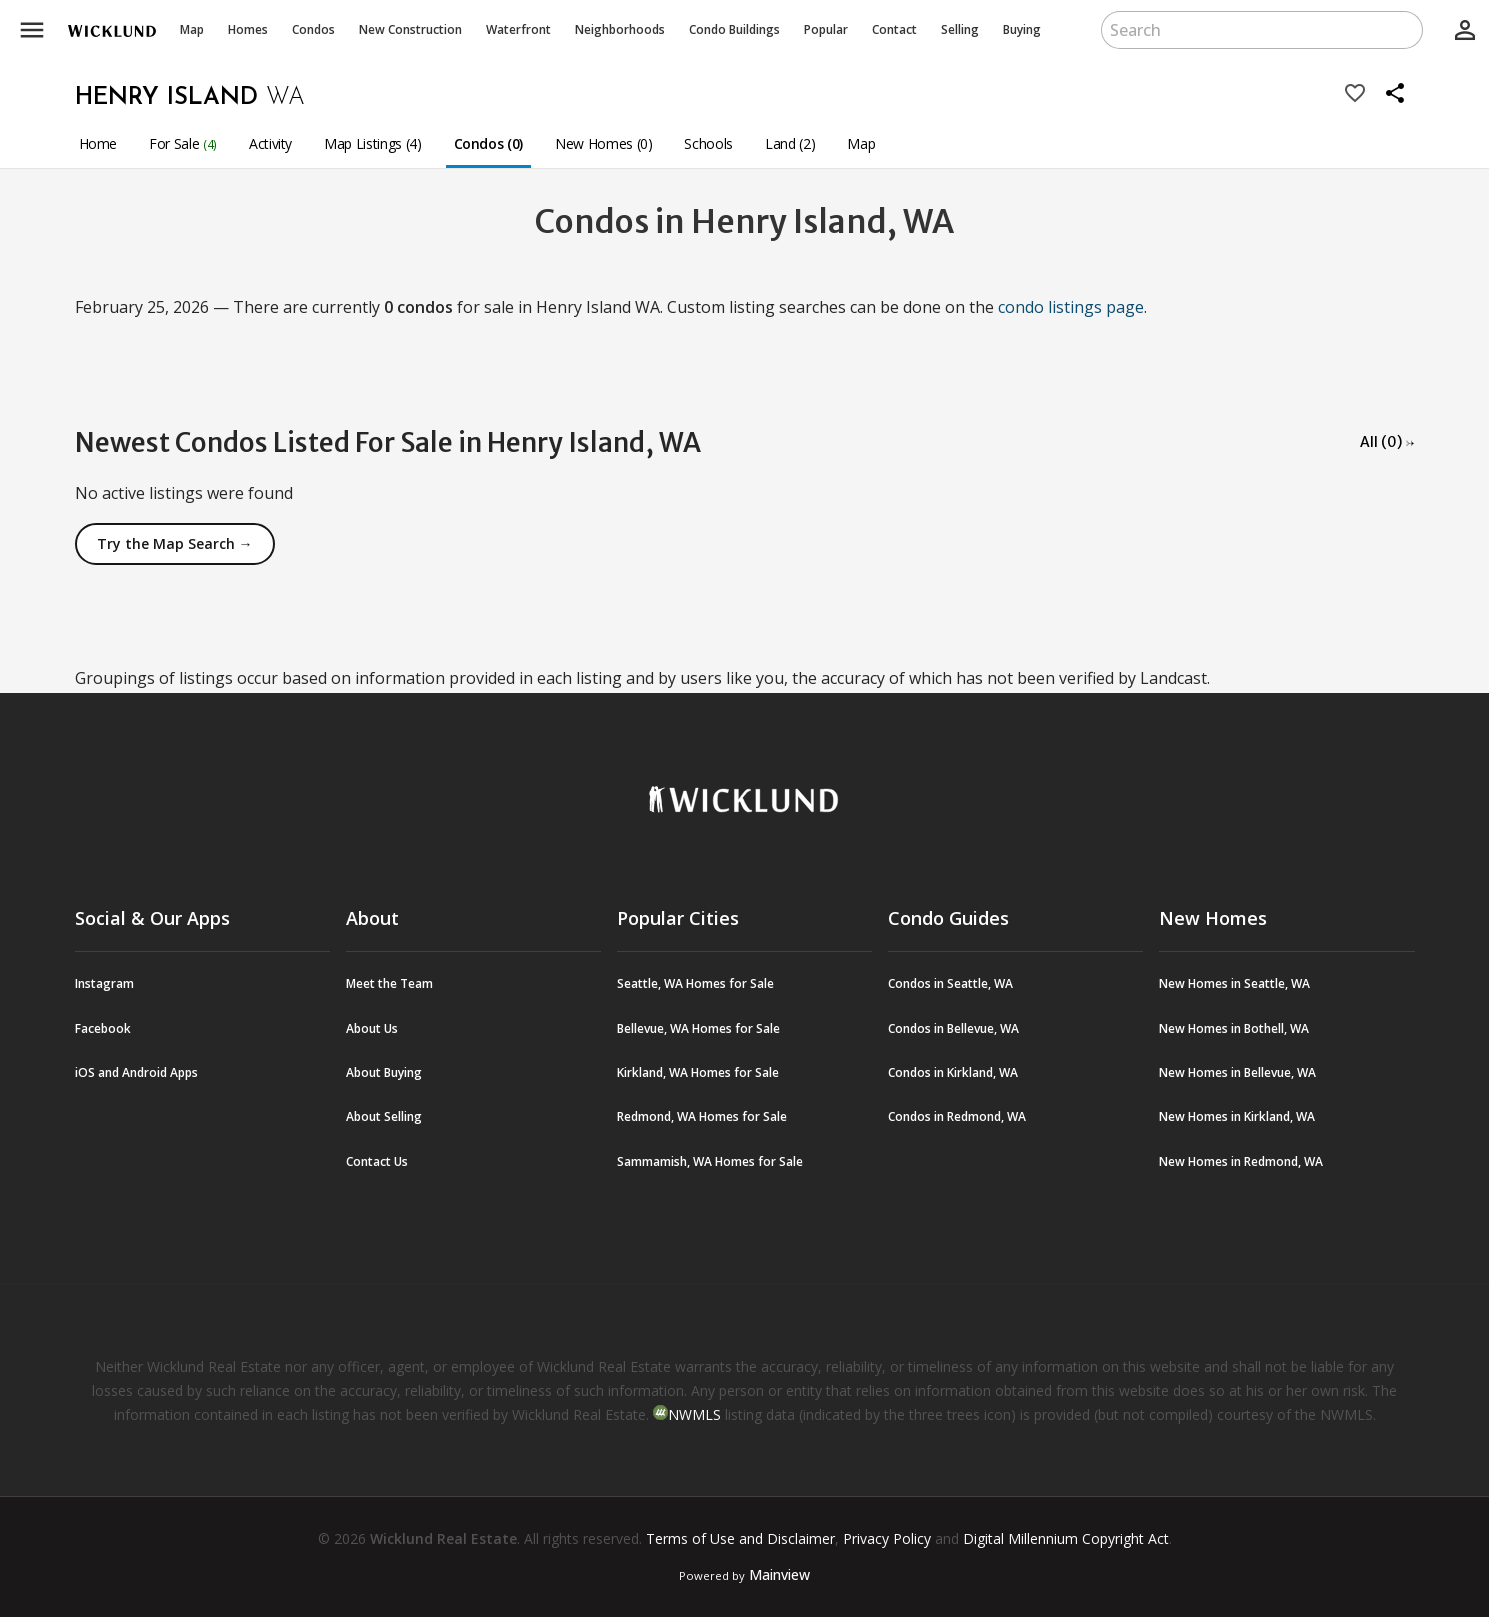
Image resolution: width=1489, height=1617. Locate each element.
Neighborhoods (620, 29)
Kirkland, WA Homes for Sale (698, 1072)
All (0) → (1387, 442)
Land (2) (790, 143)
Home (98, 143)
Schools (708, 143)
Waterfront (518, 29)
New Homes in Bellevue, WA (1237, 1072)
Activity (270, 143)
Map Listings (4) (372, 143)
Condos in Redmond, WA (957, 1116)
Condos (313, 29)
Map (192, 29)
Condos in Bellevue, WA (953, 1028)
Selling (960, 29)
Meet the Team (389, 983)
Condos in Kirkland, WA (953, 1072)
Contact (894, 29)
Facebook (103, 1028)
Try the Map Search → (175, 543)
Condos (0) (489, 143)
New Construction (410, 29)
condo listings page (1071, 307)
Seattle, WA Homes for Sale (695, 983)
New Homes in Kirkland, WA (1237, 1116)
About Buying (384, 1072)
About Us (372, 1028)
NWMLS (694, 1414)
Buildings (734, 29)
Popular (826, 29)
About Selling (384, 1116)
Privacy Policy (887, 1538)
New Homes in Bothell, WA (1234, 1028)
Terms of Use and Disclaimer (740, 1538)
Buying (1022, 29)
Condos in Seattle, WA (950, 983)
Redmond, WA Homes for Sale (702, 1116)
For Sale (183, 143)
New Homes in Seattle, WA (1234, 983)
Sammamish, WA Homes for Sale (710, 1161)
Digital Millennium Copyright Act (1066, 1538)
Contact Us (377, 1161)
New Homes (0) (603, 143)
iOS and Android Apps (136, 1072)
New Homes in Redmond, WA (1241, 1161)
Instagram (104, 983)
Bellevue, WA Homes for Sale (698, 1028)
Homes (248, 29)
